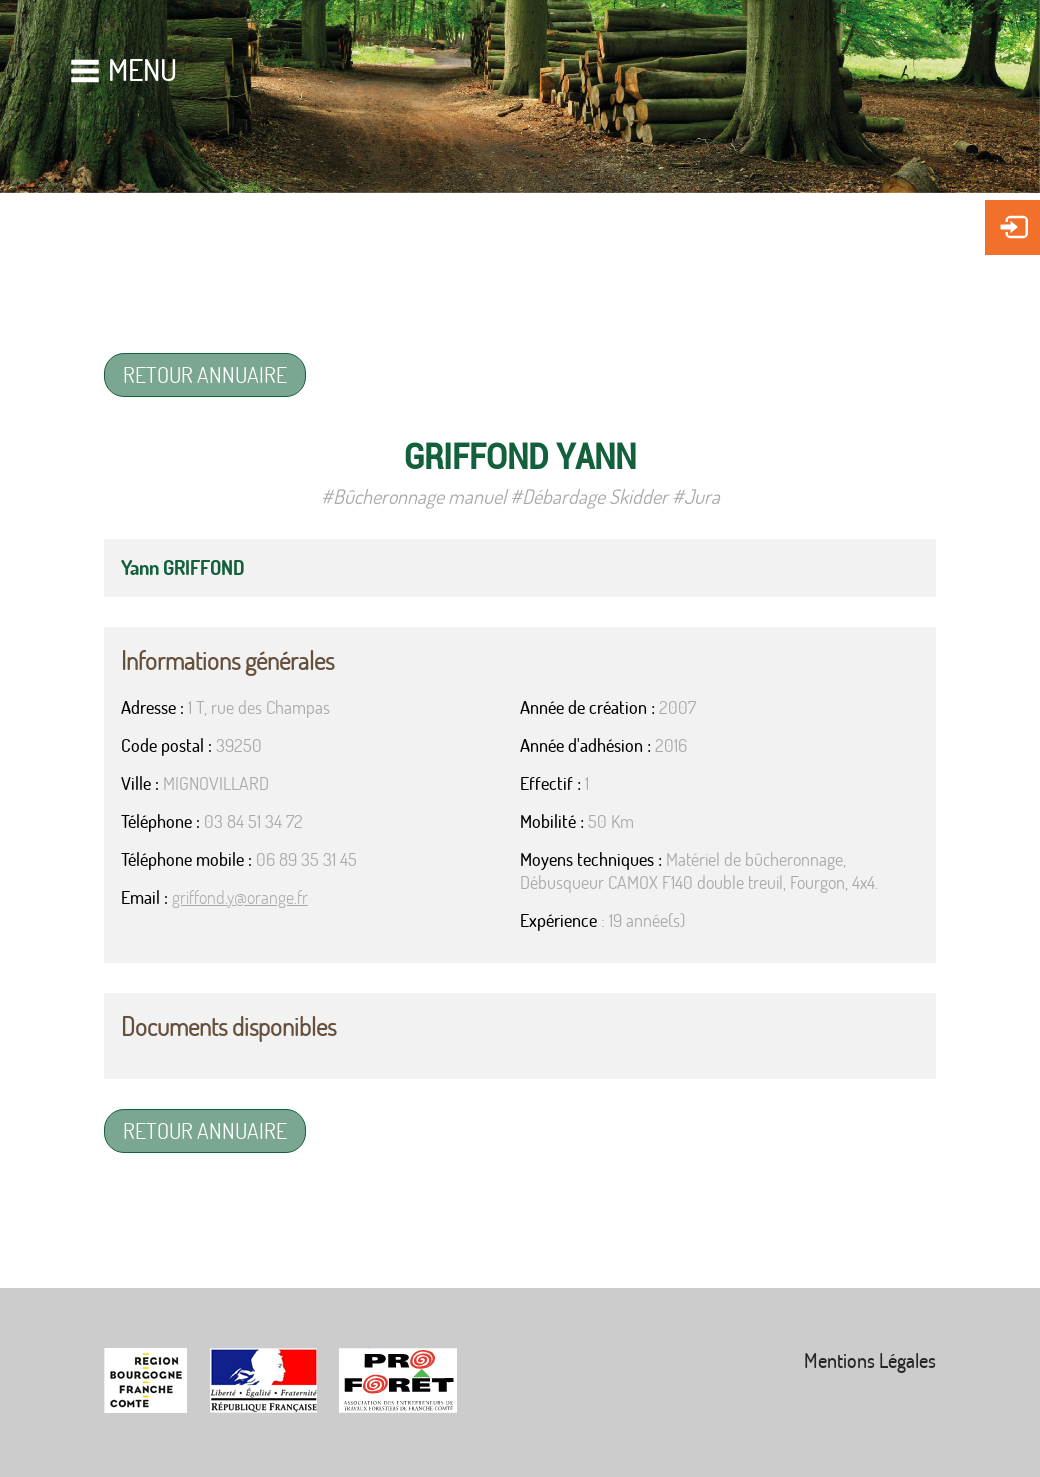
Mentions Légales (870, 1360)
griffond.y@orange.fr (240, 897)
